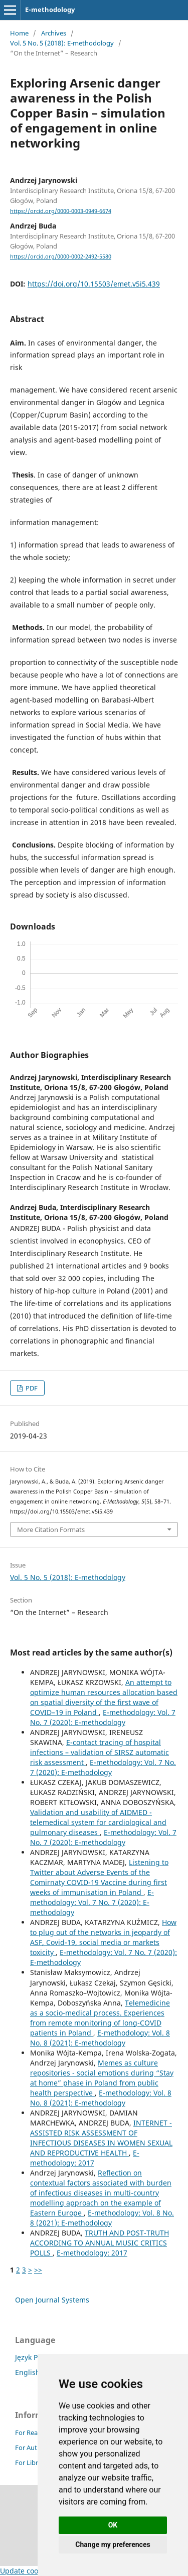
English (27, 2372)
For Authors (33, 2447)
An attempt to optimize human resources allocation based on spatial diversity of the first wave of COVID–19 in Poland (103, 1697)
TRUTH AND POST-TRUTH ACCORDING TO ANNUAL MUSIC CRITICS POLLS (99, 2243)
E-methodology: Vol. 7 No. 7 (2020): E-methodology (102, 1717)
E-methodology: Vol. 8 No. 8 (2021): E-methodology (100, 2038)
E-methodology (50, 9)
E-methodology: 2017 (84, 2158)
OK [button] (113, 2525)
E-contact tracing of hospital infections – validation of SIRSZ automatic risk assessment (99, 1752)
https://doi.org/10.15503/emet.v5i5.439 (94, 283)
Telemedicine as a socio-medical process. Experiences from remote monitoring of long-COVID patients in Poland (100, 2018)
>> (38, 2269)
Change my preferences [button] (112, 2544)
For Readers (33, 2432)
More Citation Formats (51, 1529)
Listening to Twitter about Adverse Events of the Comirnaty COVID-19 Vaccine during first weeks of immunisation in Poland (99, 1877)
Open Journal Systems (52, 2299)
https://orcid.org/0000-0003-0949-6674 (60, 211)
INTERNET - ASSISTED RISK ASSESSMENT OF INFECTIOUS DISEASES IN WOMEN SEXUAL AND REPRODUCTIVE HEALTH (101, 2138)
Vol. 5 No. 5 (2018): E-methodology (62, 43)
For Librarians (35, 2462)
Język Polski (34, 2357)
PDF (31, 1388)
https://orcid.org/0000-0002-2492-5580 (60, 256)
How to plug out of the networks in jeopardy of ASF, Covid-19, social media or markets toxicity (103, 1937)
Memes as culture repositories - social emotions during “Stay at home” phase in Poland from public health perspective (101, 2078)
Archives (53, 33)
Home (19, 33)
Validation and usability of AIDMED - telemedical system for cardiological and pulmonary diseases (98, 1822)
